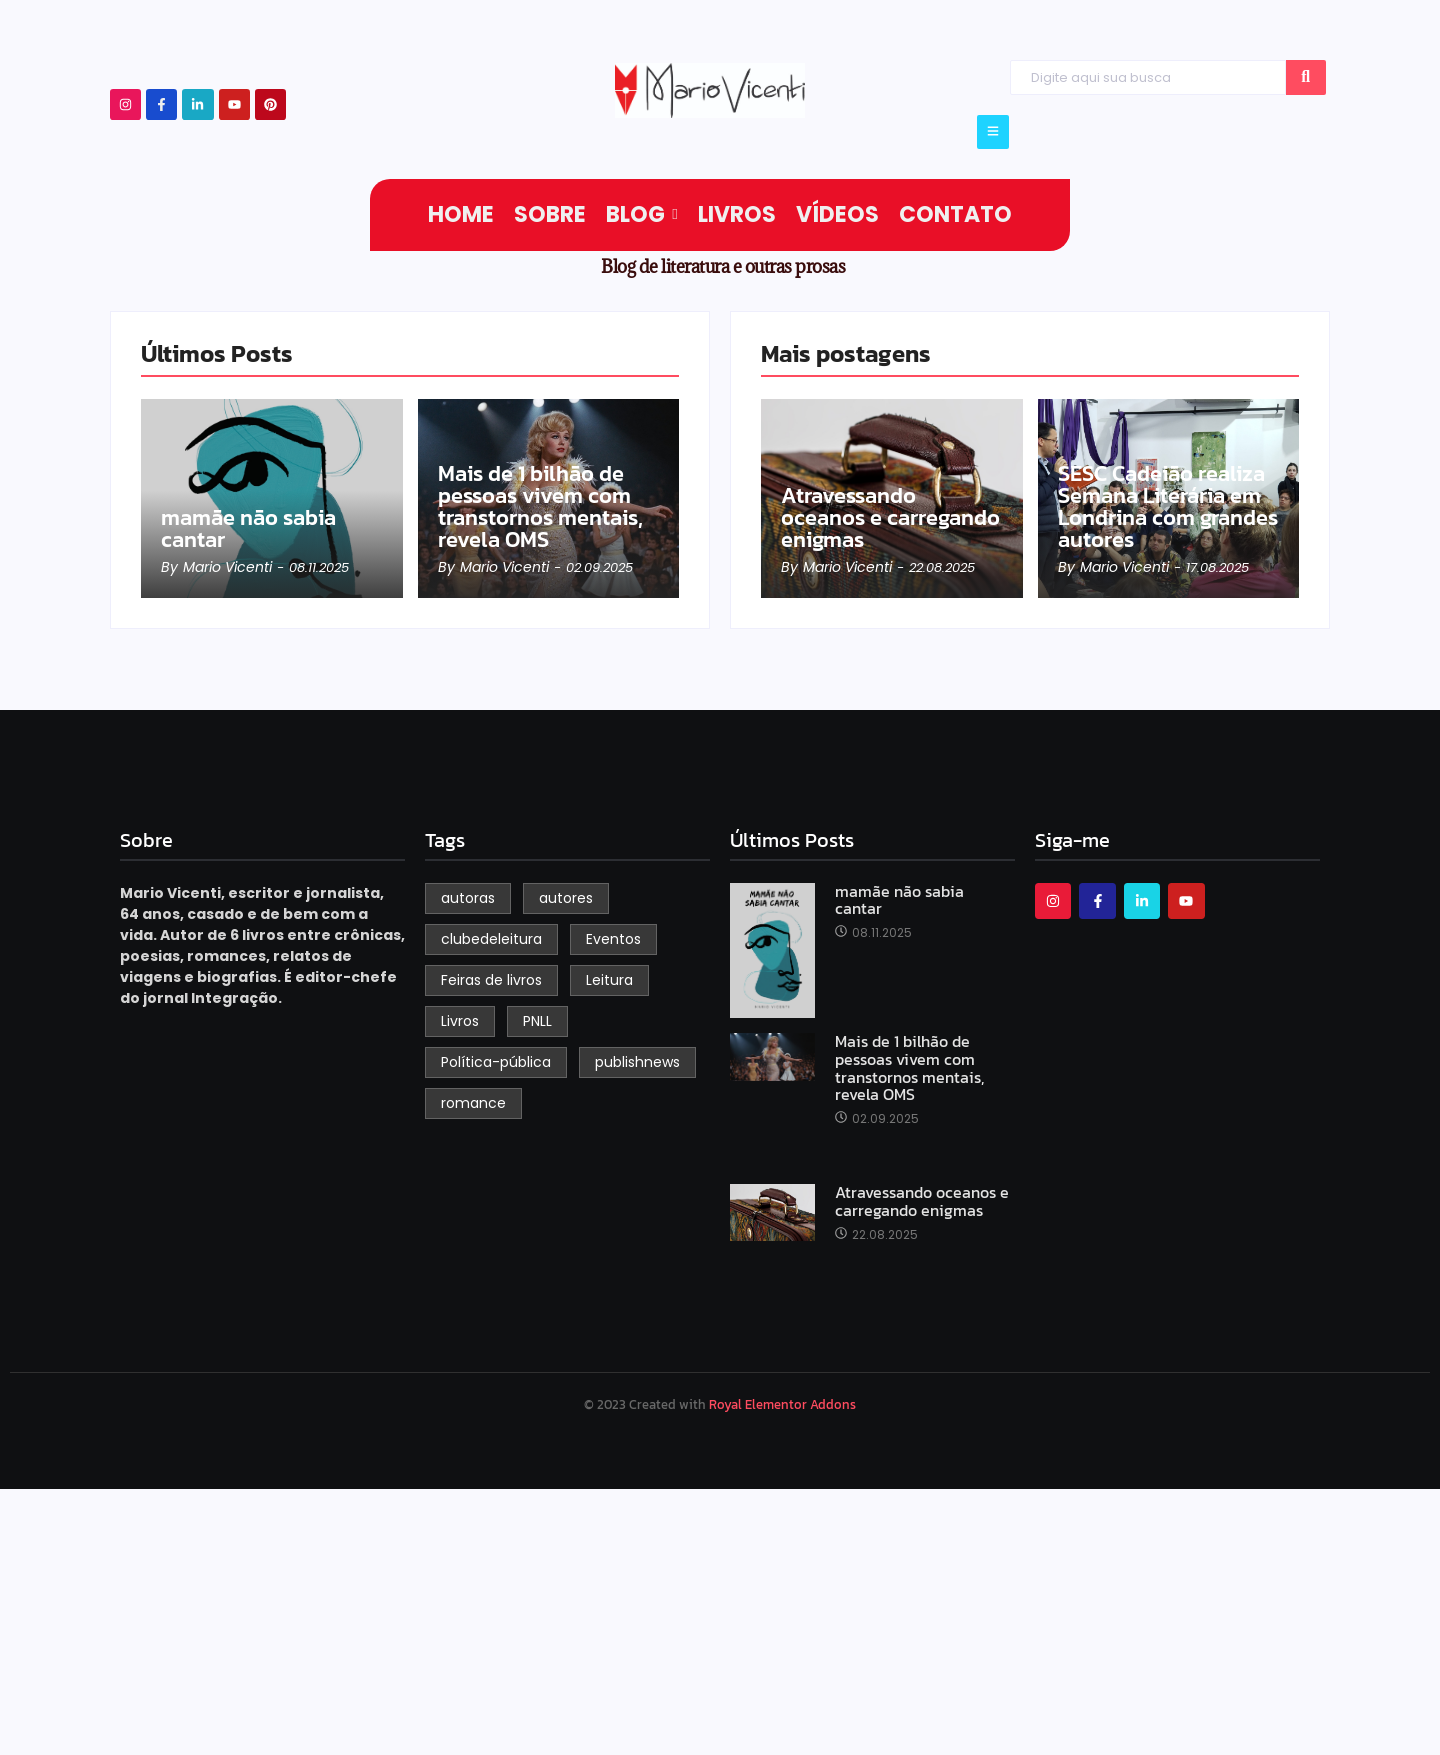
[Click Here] (993, 132)
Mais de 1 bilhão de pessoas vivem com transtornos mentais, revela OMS (540, 507)
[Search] (1147, 77)
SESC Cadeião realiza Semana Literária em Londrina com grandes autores (1168, 507)
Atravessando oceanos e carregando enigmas (890, 518)
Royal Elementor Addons (782, 1404)
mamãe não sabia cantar (248, 529)
